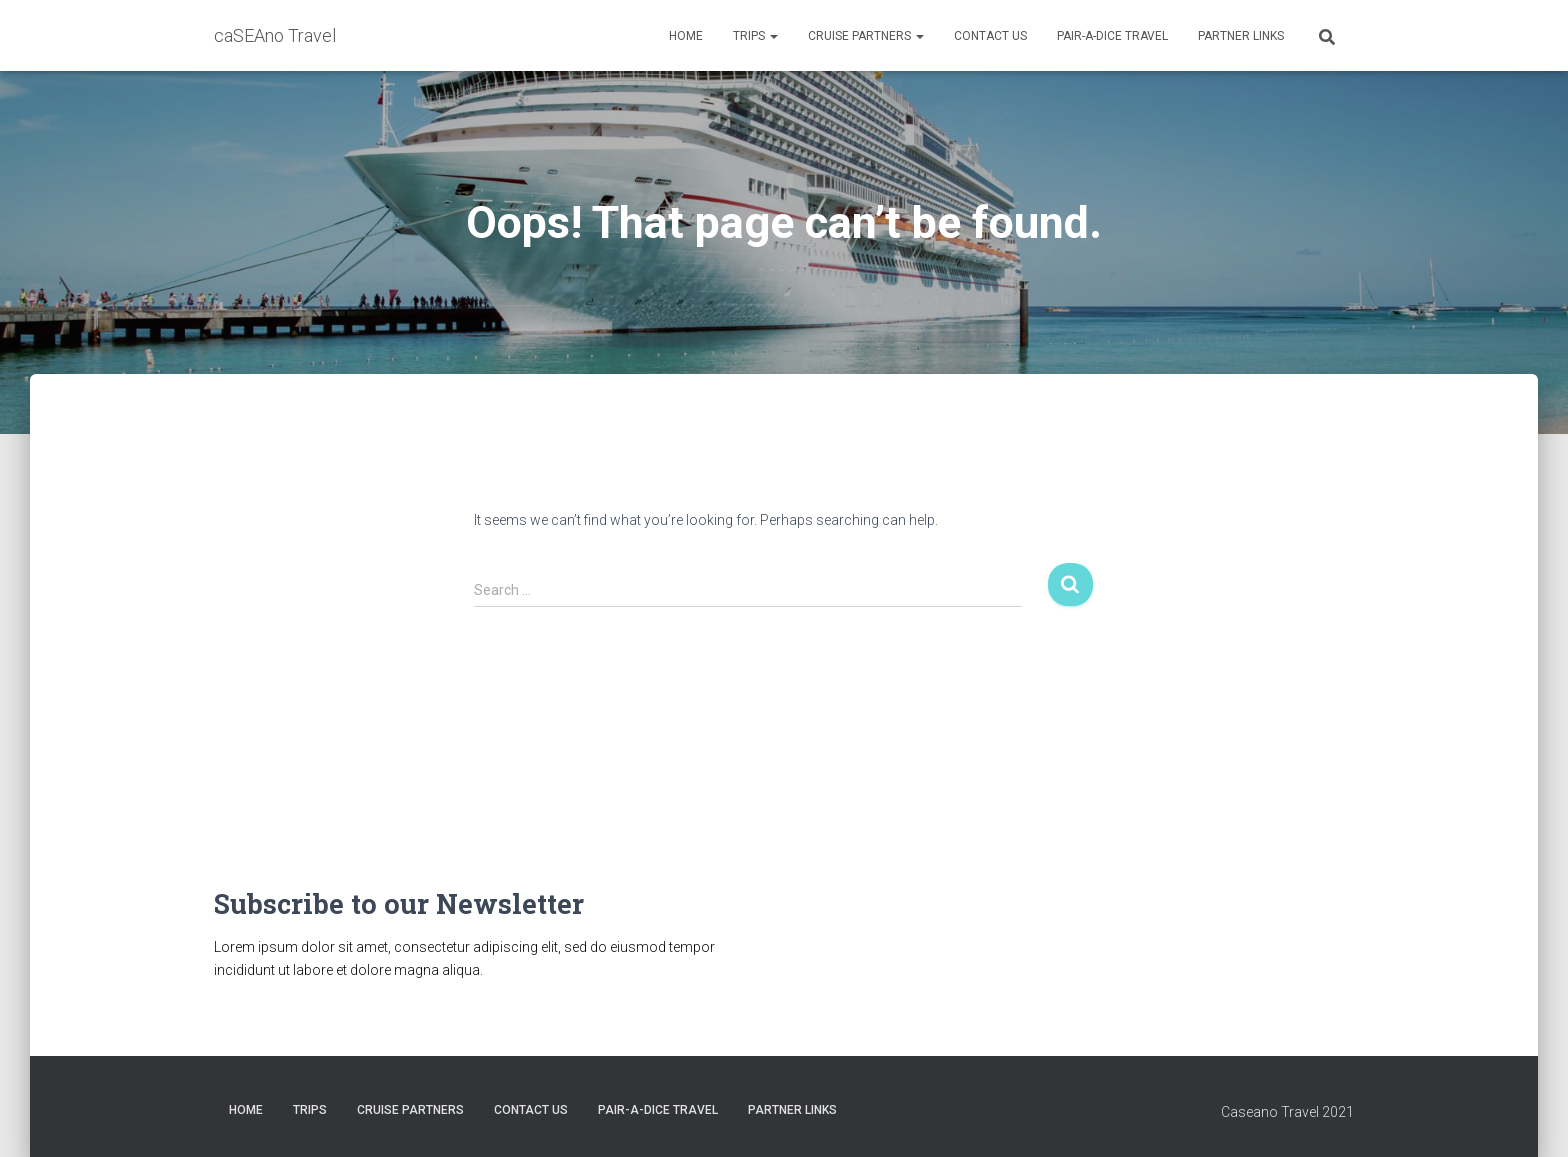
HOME (686, 36)
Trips (755, 36)
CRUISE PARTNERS (866, 36)
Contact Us (990, 36)
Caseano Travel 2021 (1287, 1112)
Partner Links (1241, 36)
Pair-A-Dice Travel (1112, 36)
